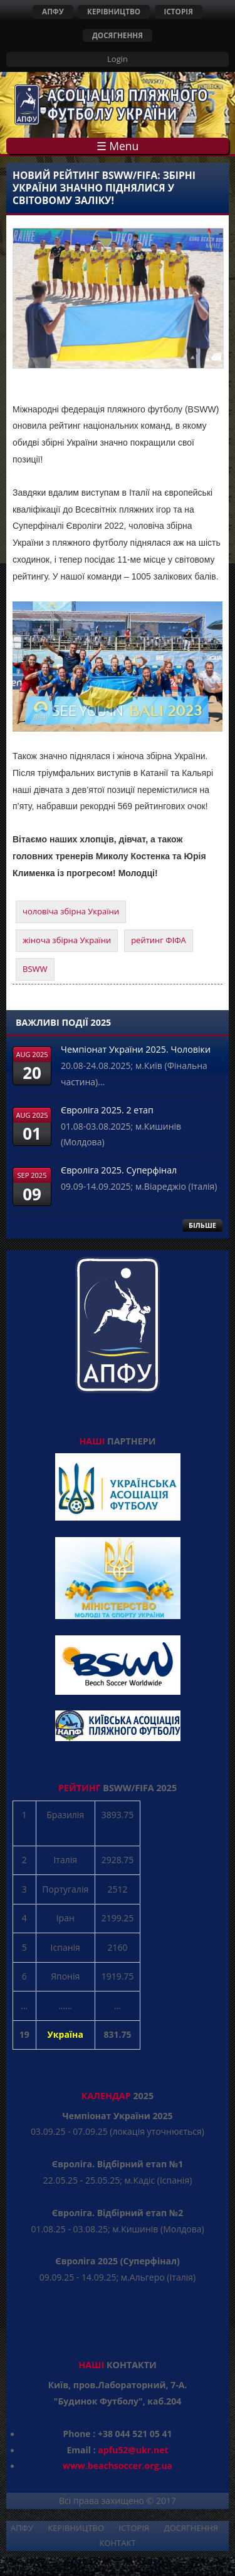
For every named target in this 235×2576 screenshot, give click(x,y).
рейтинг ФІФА (158, 940)
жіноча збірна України (67, 940)
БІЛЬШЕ (202, 1225)
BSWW (35, 968)
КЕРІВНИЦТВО (113, 11)
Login (117, 58)
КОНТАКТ (117, 2542)
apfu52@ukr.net (133, 2450)
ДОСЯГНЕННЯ (117, 35)
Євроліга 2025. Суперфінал (119, 1170)
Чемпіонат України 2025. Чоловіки (136, 1049)
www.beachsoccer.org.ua (117, 2465)
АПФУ (53, 11)
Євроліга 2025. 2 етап (107, 1110)
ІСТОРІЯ (178, 11)
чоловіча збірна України (71, 911)
